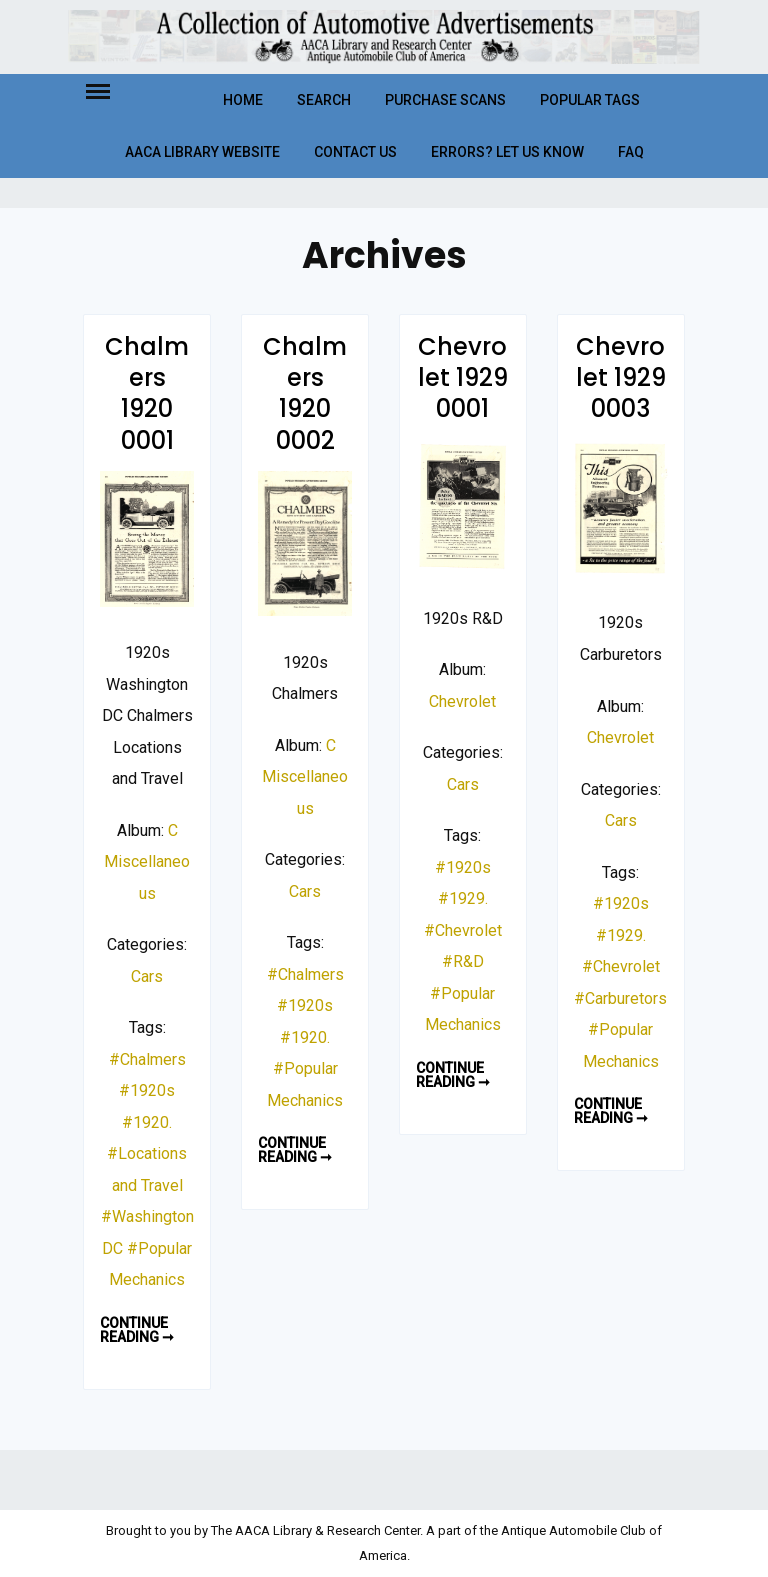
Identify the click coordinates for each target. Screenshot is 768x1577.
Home (243, 100)
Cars (147, 976)
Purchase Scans (445, 100)
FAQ (631, 152)
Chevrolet (462, 701)
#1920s (147, 1090)
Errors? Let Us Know (507, 152)
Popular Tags (590, 100)
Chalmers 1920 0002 (305, 393)
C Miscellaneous (147, 862)
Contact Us (355, 152)
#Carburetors (620, 998)
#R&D (463, 961)
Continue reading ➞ (143, 1330)
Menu (115, 90)
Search (324, 100)
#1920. (147, 1122)
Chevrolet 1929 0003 (621, 377)
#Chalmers (147, 1059)
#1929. (463, 898)
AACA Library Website (202, 152)
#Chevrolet (463, 930)
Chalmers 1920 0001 (147, 393)
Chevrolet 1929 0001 (463, 377)
